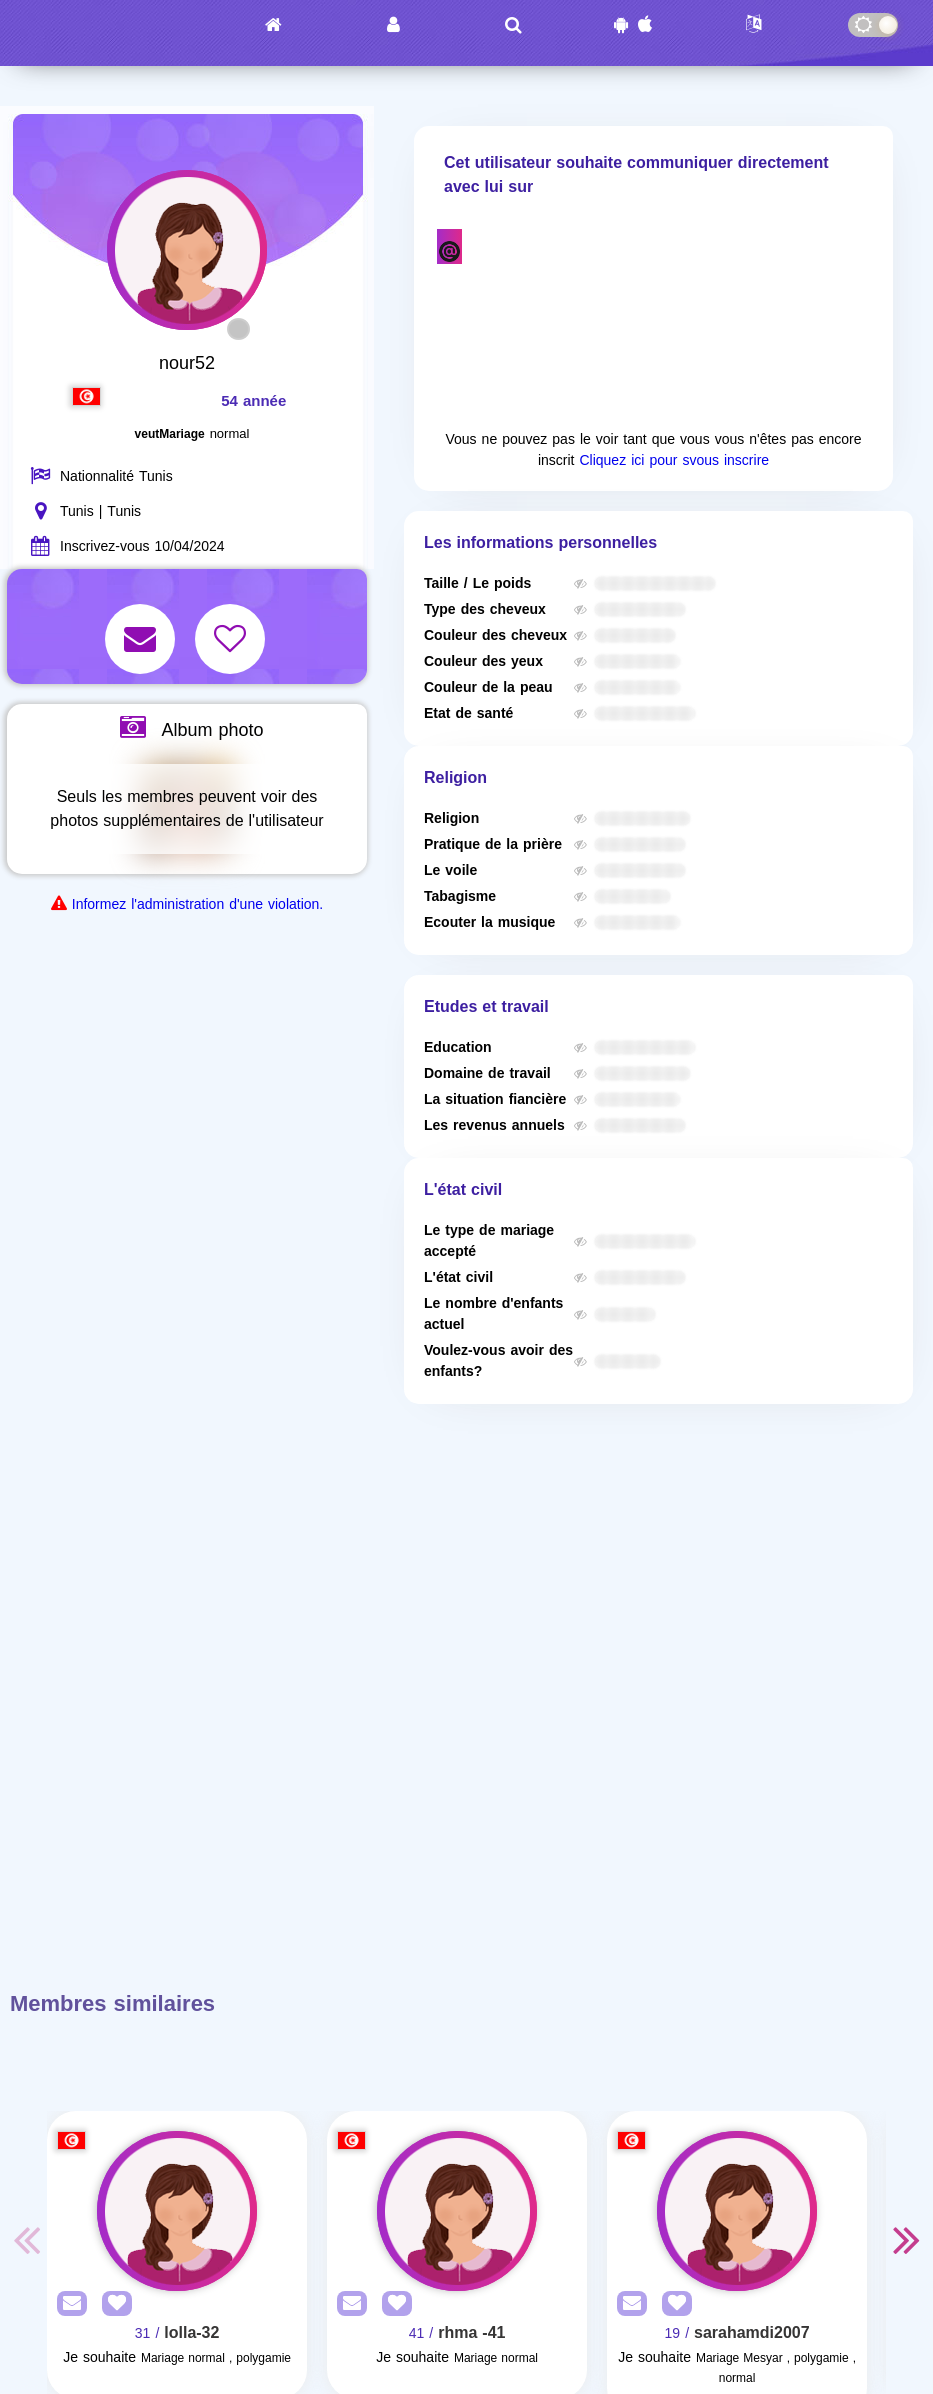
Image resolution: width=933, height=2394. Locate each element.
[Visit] (177, 2211)
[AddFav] (112, 2304)
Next (906, 2239)
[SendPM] (67, 2304)
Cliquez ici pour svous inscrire (674, 460)
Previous (27, 2239)
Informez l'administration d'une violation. (197, 904)
